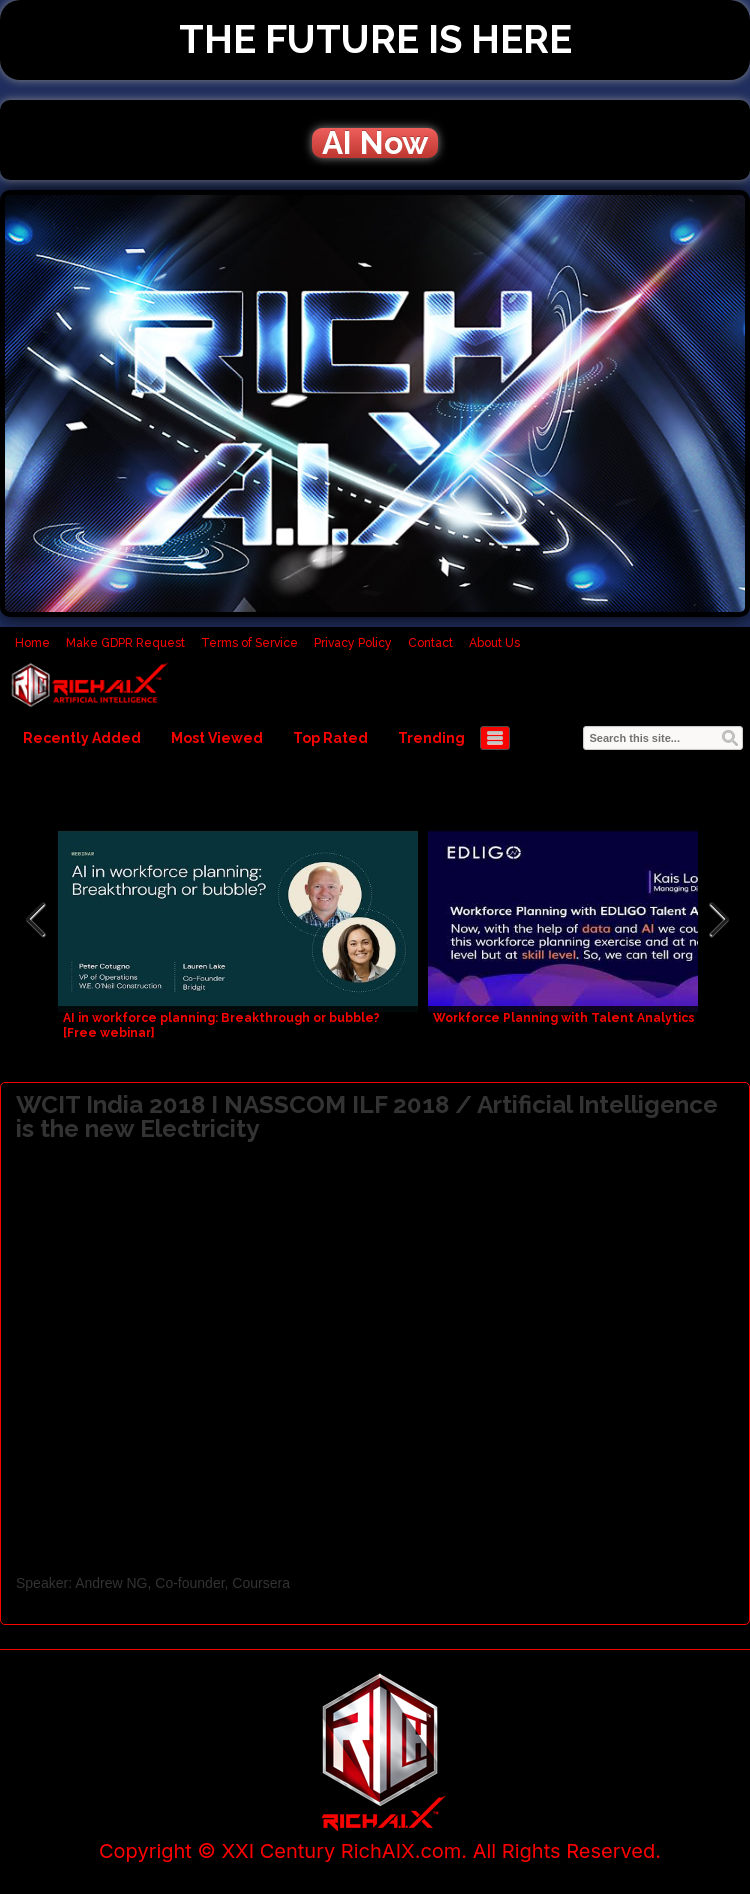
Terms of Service (249, 643)
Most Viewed (217, 738)
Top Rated (330, 738)
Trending (431, 738)
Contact (430, 643)
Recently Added (82, 738)
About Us (494, 643)
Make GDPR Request (125, 643)
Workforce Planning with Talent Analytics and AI (585, 1018)
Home (32, 643)
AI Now (375, 143)
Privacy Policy (353, 643)
